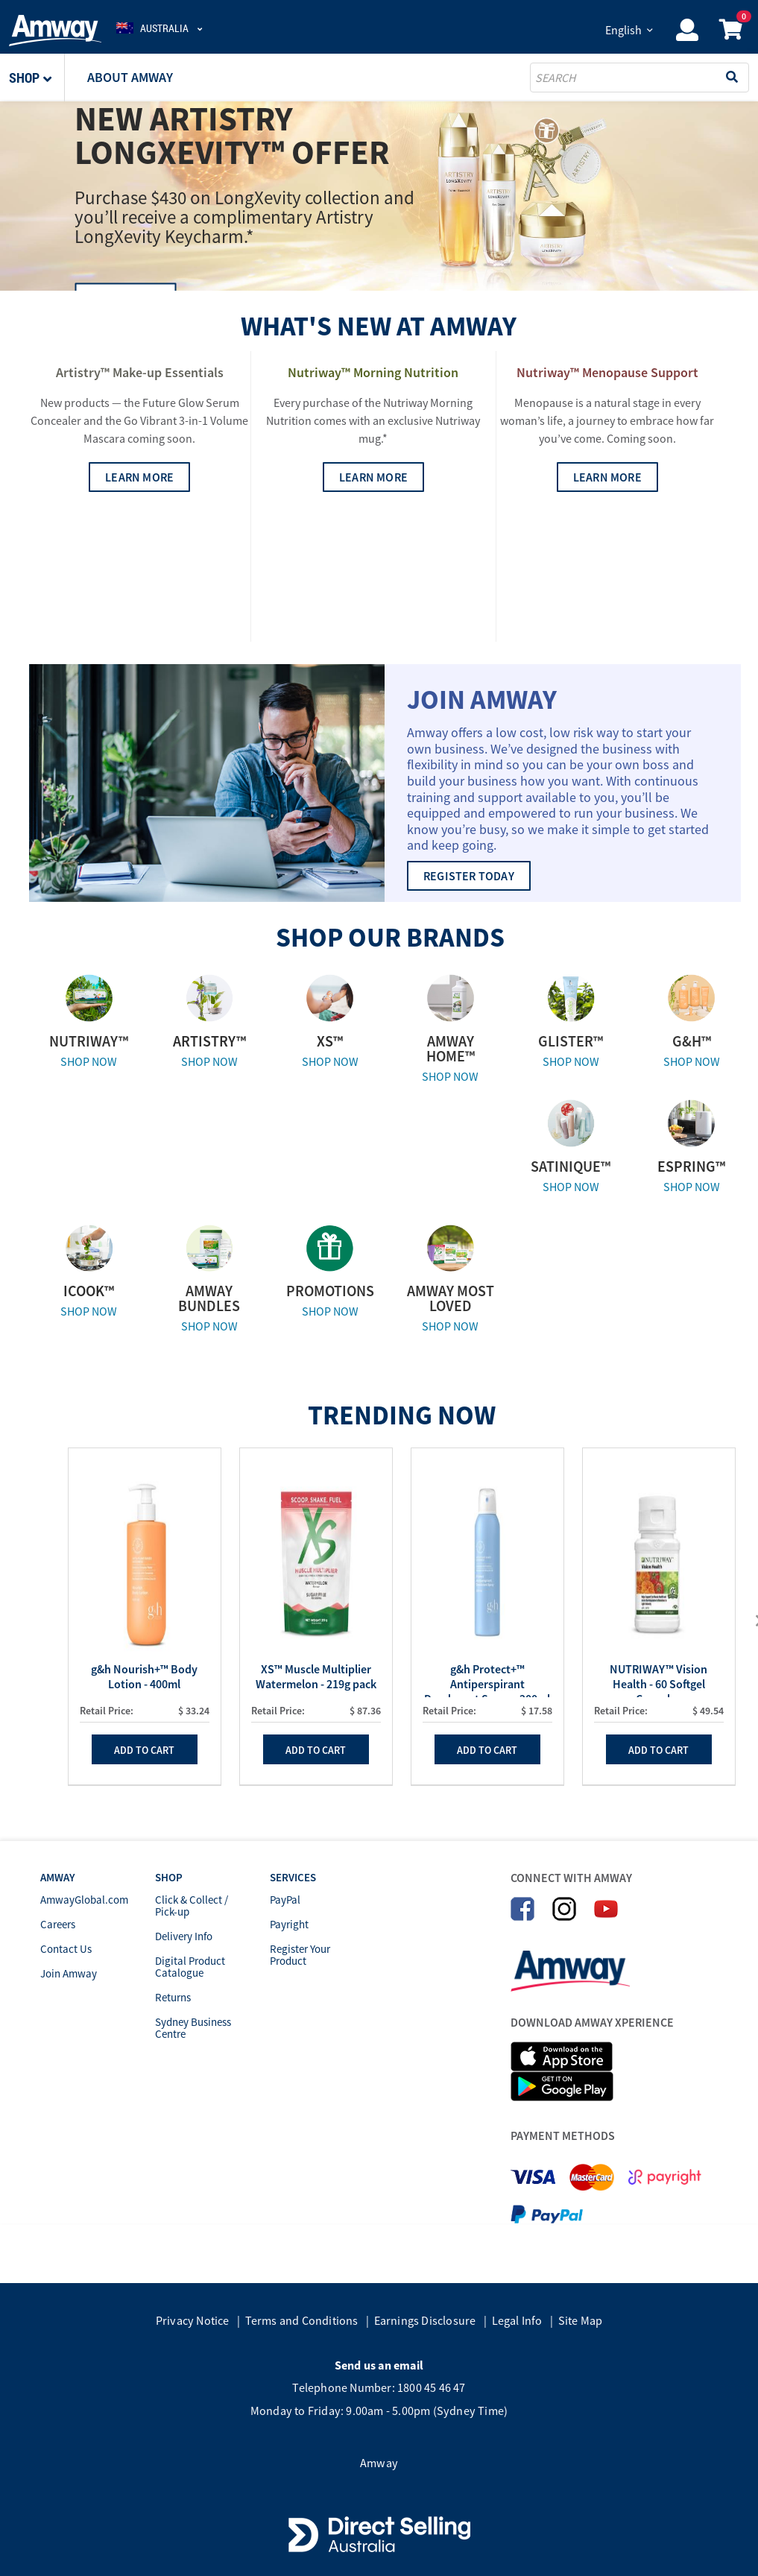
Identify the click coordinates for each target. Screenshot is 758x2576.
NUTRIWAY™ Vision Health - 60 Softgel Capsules (658, 1679)
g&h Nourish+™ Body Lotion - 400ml (144, 1676)
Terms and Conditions (302, 2320)
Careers (57, 1924)
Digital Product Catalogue (190, 1967)
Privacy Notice (193, 2320)
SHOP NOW (88, 1061)
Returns (173, 1997)
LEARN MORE (139, 619)
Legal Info (517, 2320)
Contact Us (66, 1949)
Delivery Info (183, 1936)
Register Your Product (300, 1955)
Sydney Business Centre (193, 2028)
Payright (289, 1924)
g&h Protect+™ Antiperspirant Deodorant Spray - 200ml (487, 1679)
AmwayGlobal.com (84, 1899)
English (623, 29)
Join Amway (68, 1973)
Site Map (580, 2320)
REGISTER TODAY (468, 875)
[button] (37, 77)
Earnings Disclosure (425, 2320)
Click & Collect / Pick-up (191, 1905)
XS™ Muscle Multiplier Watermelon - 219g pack (316, 1676)
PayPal (285, 1899)
